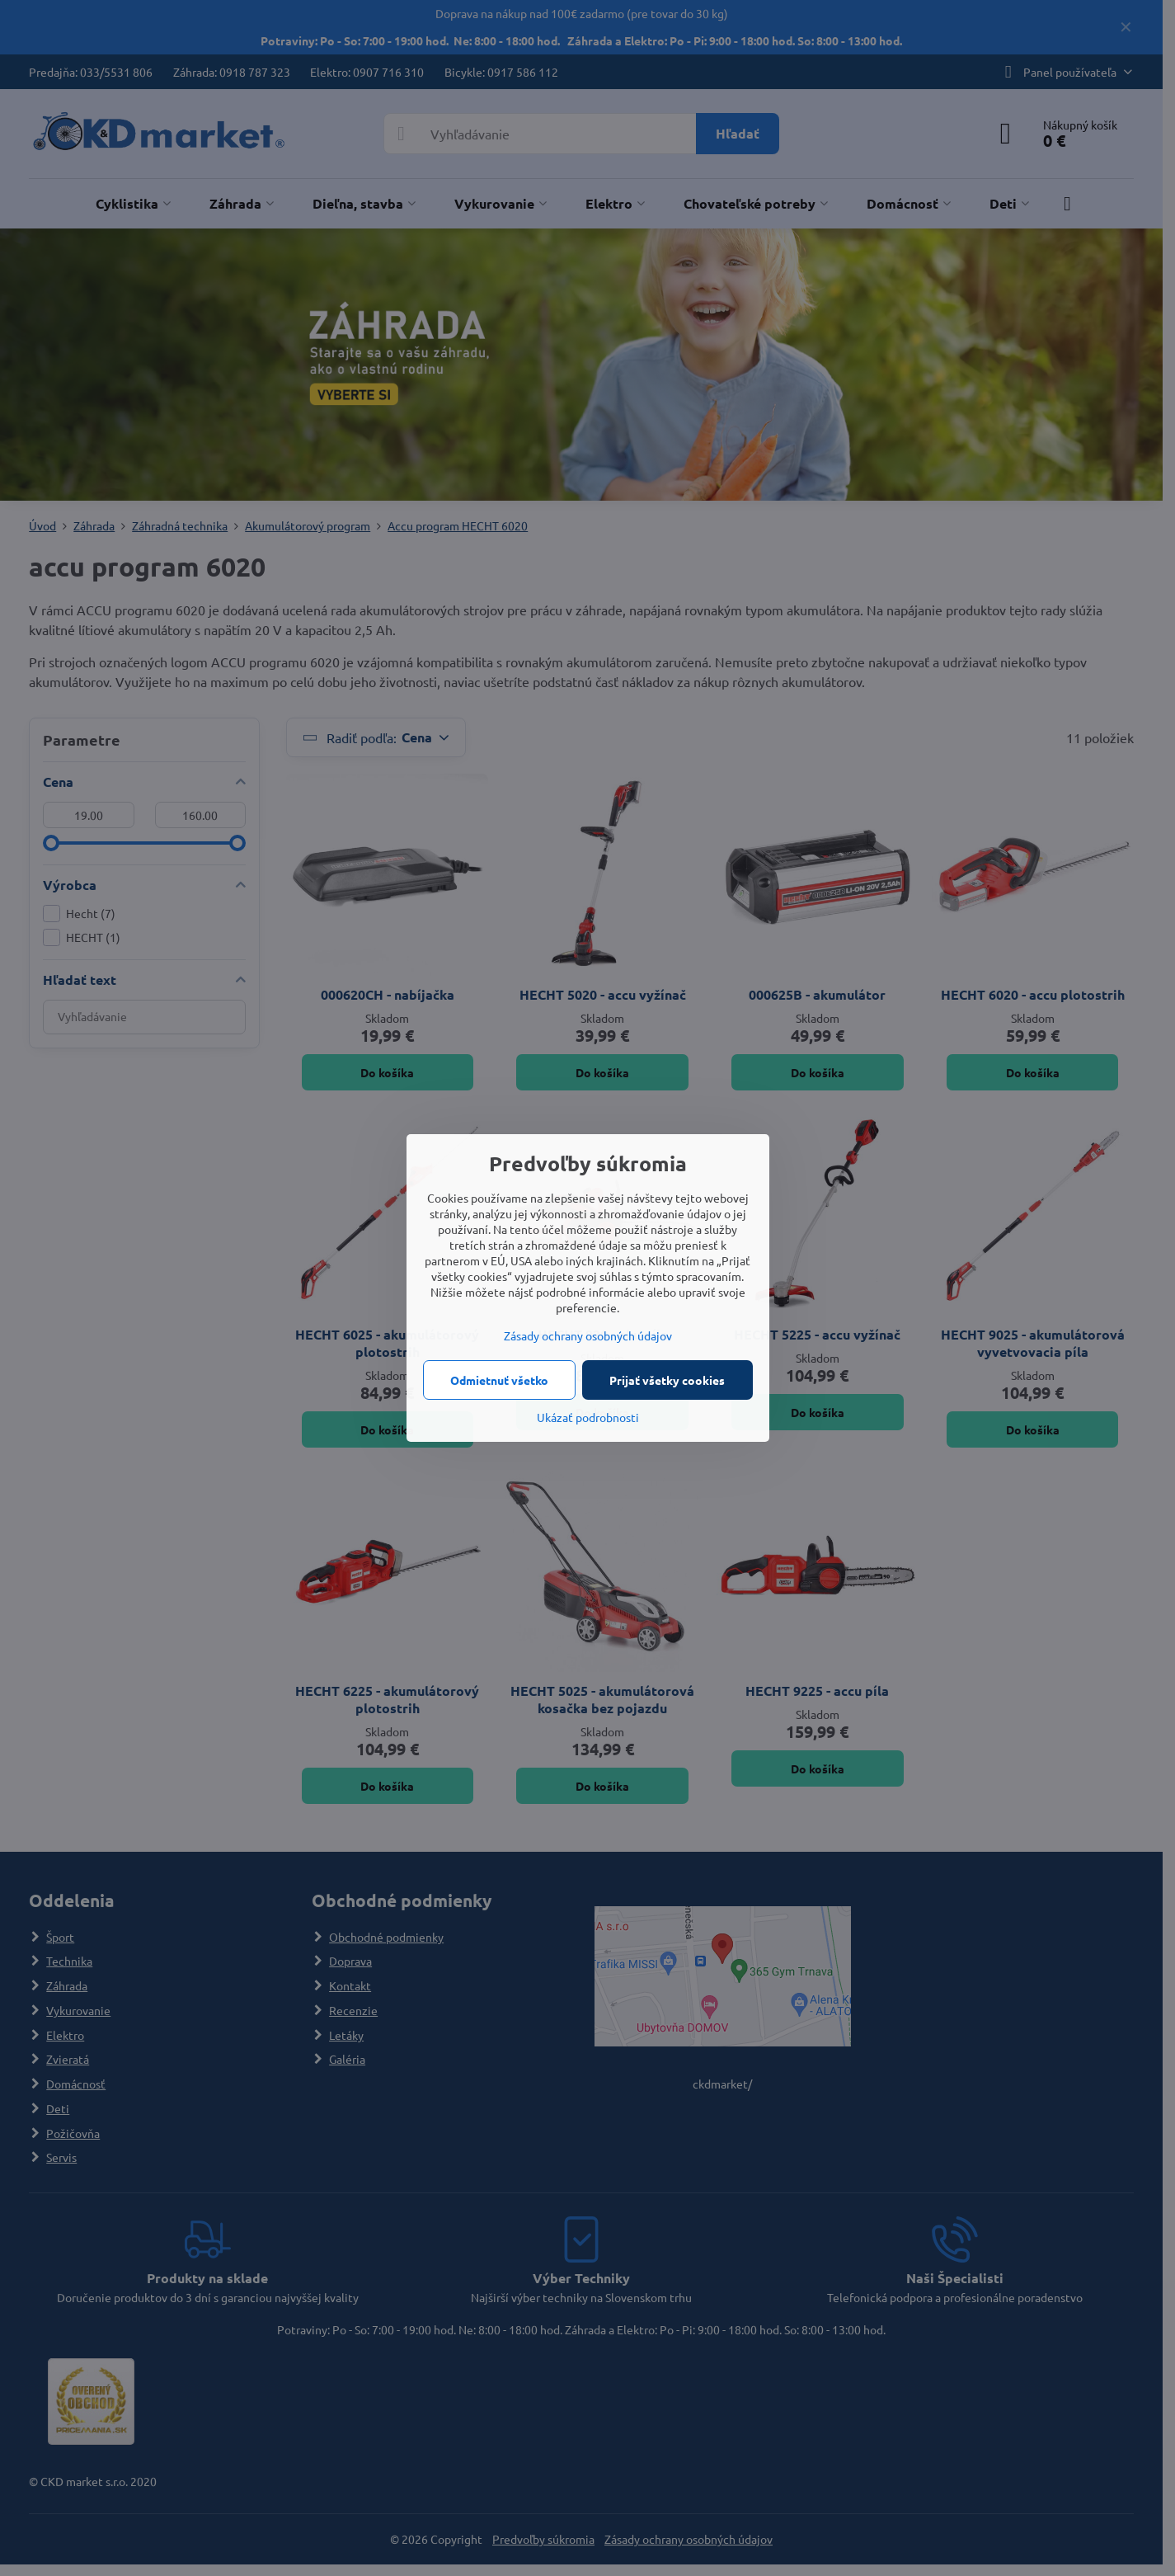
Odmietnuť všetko (499, 1380)
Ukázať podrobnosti (588, 1417)
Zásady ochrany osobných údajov (588, 1335)
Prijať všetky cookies (667, 1380)
